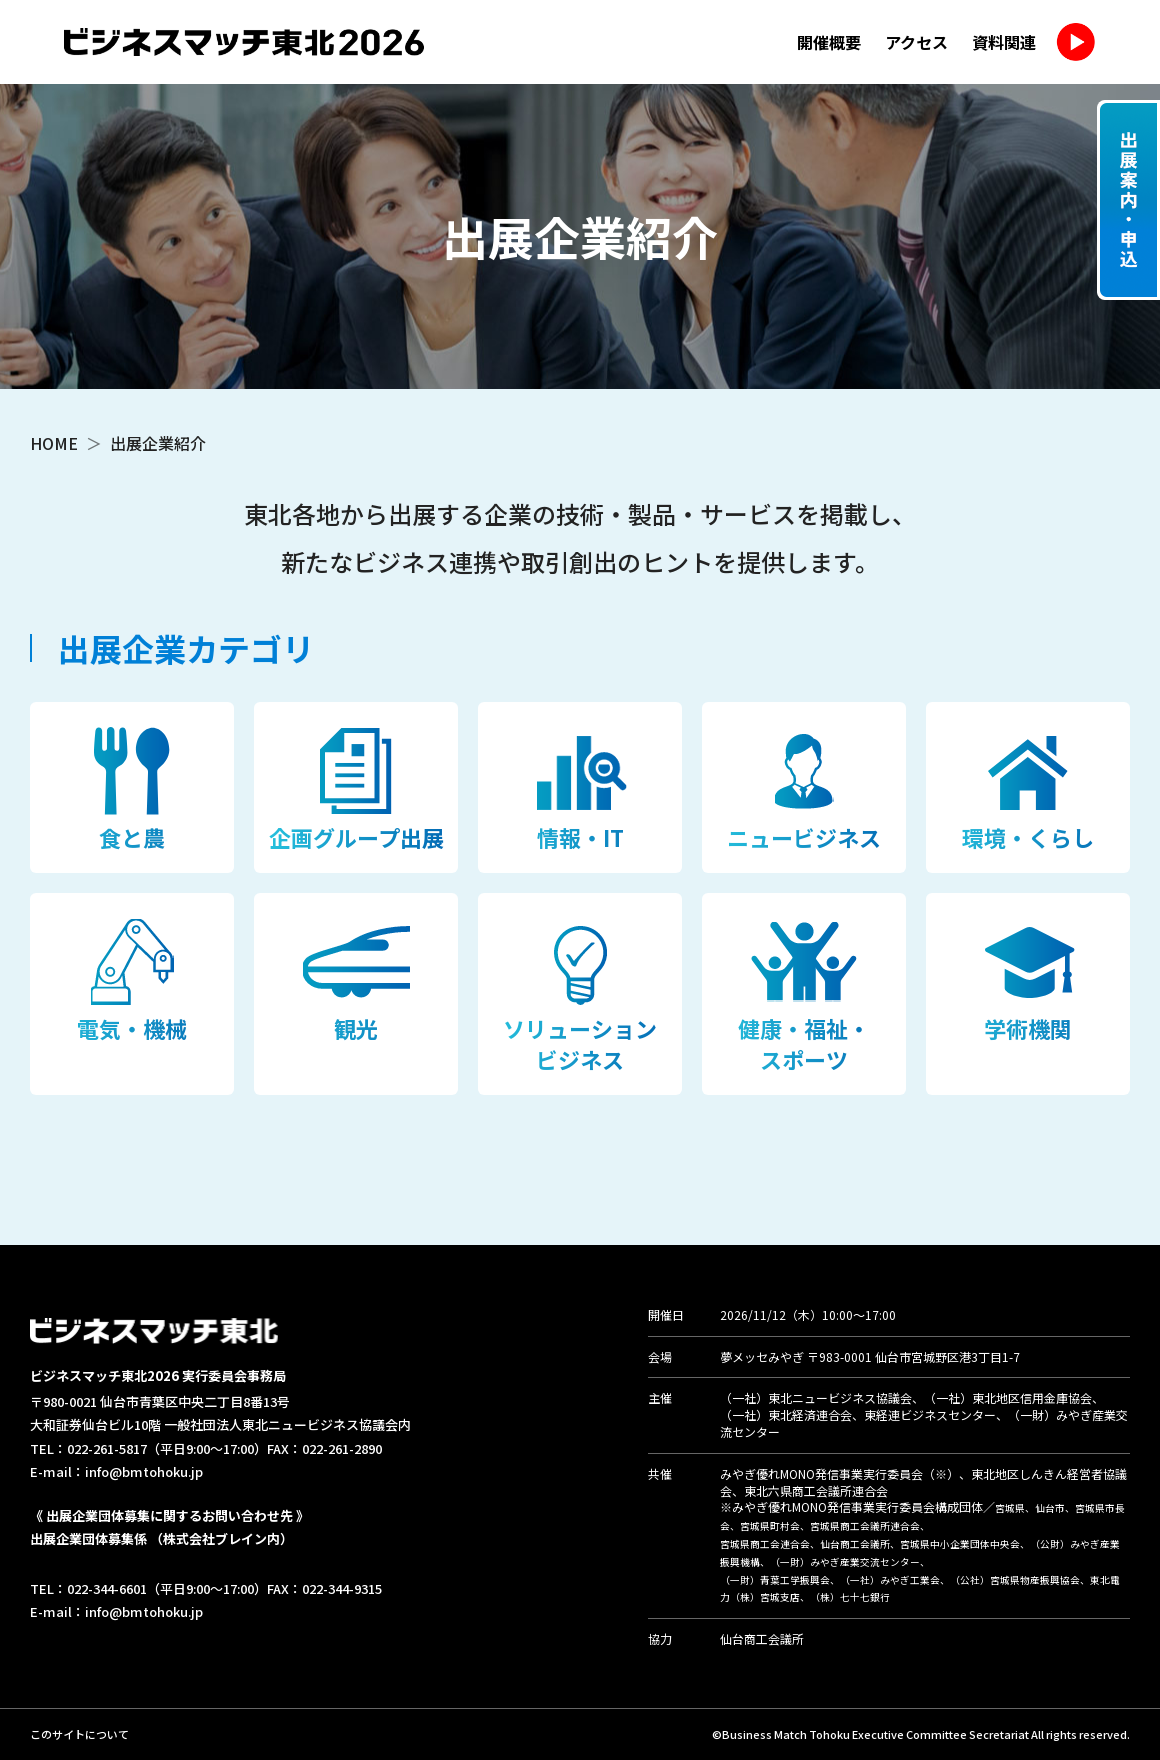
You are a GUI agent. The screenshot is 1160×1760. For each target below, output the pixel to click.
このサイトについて (79, 1734)
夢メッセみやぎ (762, 1356)
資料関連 (1004, 42)
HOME (54, 443)
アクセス (916, 42)
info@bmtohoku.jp (144, 1471)
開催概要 (829, 42)
